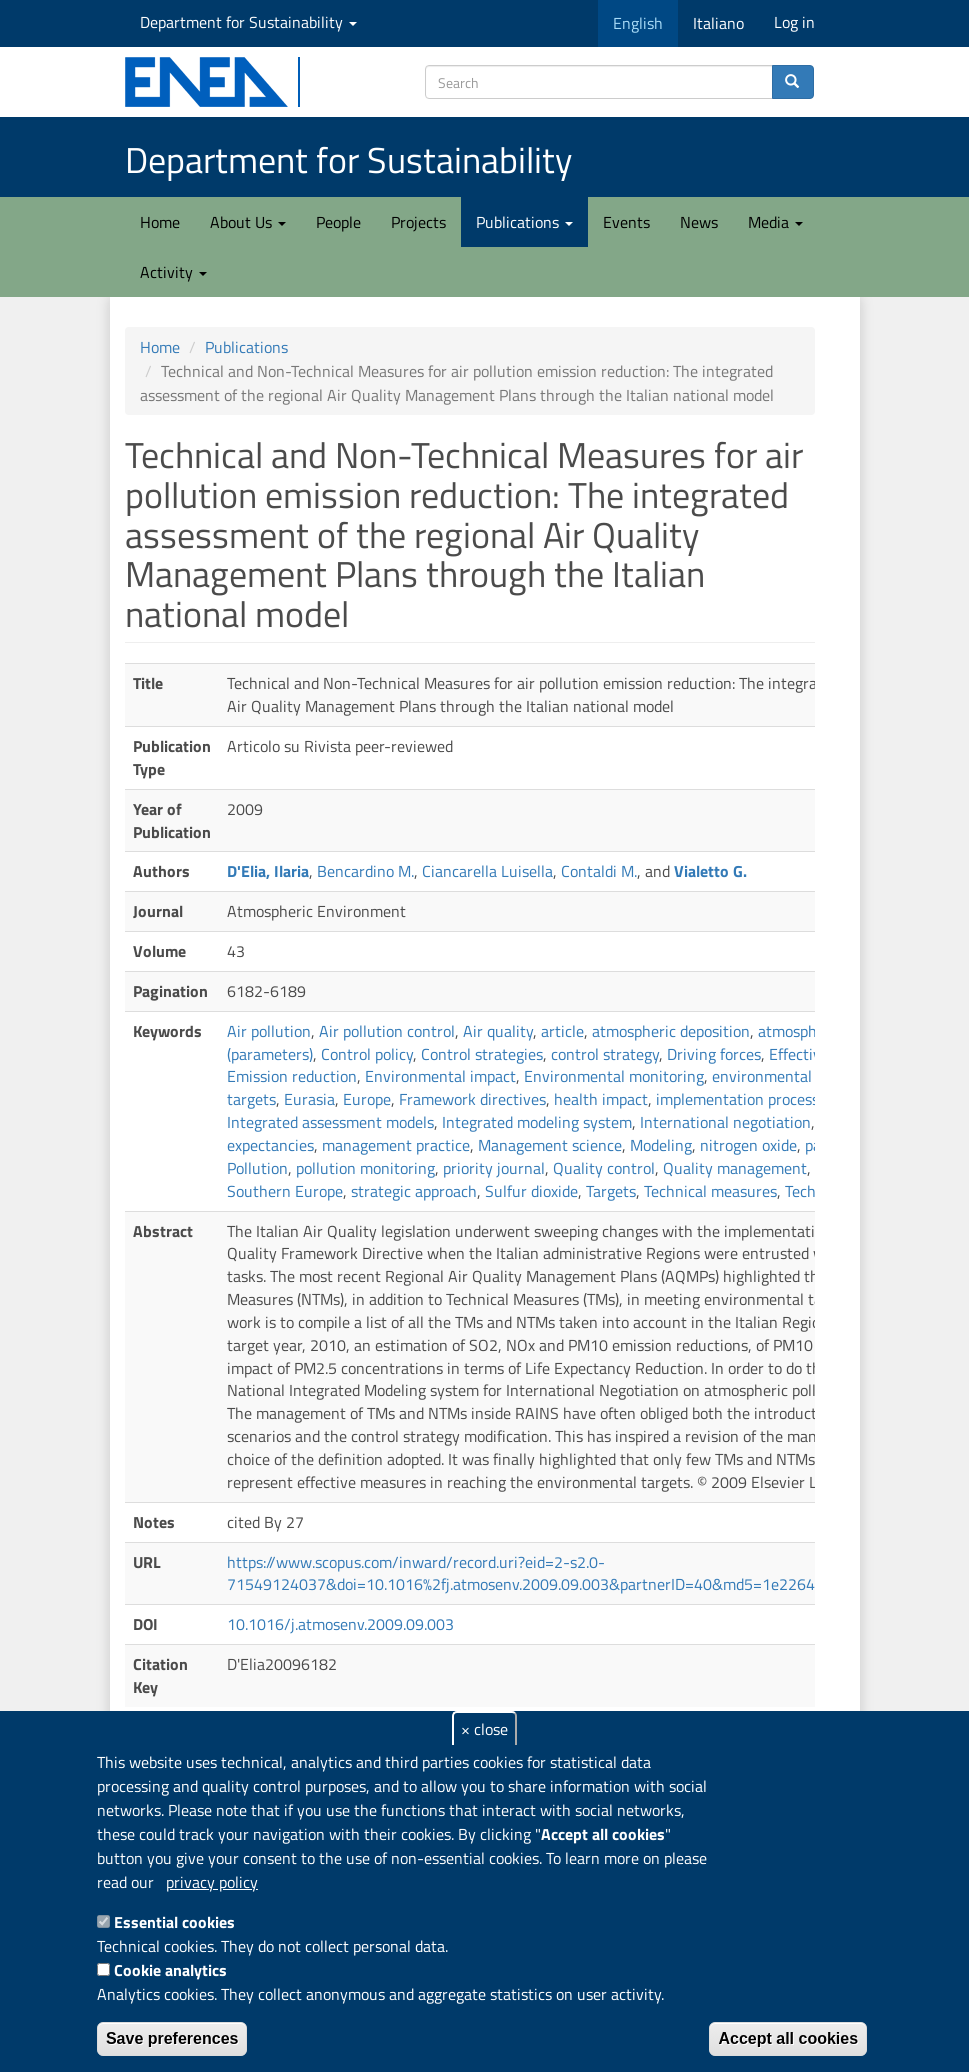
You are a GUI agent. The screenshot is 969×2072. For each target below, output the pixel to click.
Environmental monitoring (614, 1076)
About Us (248, 222)
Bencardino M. (365, 871)
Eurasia (309, 1099)
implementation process (737, 1099)
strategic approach (414, 1191)
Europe (367, 1099)
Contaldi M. (599, 871)
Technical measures (710, 1191)
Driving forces (714, 1054)
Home (160, 222)
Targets (611, 1191)
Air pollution (269, 1031)
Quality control (604, 1168)
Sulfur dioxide (531, 1191)
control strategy (605, 1054)
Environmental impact (440, 1076)
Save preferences (172, 2038)
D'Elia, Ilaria (268, 871)
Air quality (498, 1031)
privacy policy (212, 1882)
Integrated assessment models (330, 1122)
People (338, 222)
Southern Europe (285, 1191)
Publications (524, 222)
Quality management (735, 1168)
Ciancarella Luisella (487, 871)
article (562, 1031)
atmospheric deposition (671, 1031)
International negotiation (725, 1122)
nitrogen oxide (748, 1145)
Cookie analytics (170, 1970)
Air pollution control (387, 1031)
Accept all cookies (788, 2038)
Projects (418, 222)
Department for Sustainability (248, 22)
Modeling (661, 1145)
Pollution (257, 1168)
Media (775, 222)
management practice (396, 1145)
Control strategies (482, 1054)
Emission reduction (292, 1076)
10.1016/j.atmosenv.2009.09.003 (340, 1624)
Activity (173, 272)
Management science (550, 1145)
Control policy (367, 1054)
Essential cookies (174, 1922)
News (699, 222)
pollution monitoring (365, 1168)
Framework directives (472, 1099)
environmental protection (799, 1076)
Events (626, 222)
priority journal (494, 1168)
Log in (794, 22)
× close (484, 1729)
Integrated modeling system (537, 1122)
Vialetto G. (710, 871)
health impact (601, 1099)
